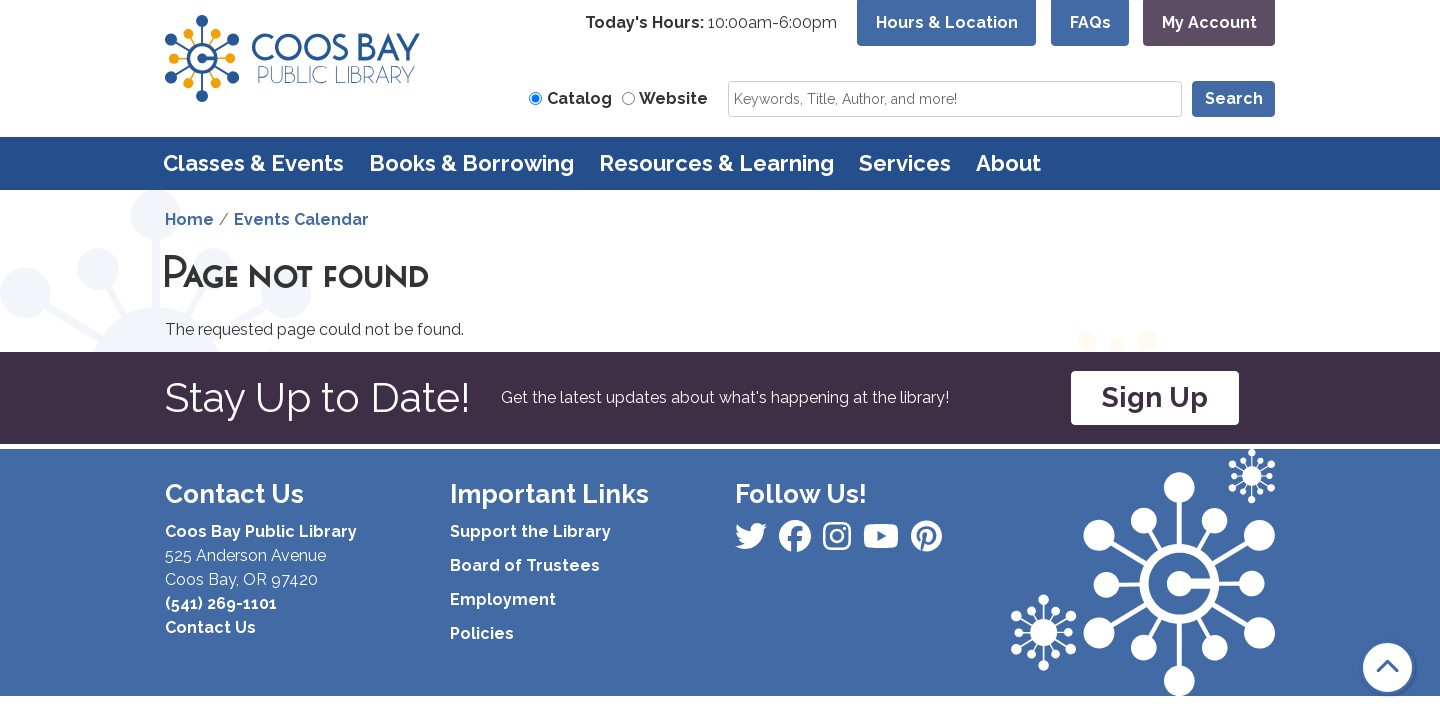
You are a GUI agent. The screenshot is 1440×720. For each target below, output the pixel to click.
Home (189, 219)
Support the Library (530, 531)
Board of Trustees (525, 565)
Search (1234, 98)
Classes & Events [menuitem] (253, 163)
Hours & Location (947, 22)
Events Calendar (301, 219)
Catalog (579, 98)
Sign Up (1155, 397)
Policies (482, 633)
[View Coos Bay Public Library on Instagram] (797, 542)
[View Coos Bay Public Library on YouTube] (926, 542)
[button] (711, 23)
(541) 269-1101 (221, 603)
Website (673, 98)
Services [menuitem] (905, 163)
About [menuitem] (1008, 163)
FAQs (1090, 22)
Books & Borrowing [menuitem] (471, 163)
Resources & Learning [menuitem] (716, 163)
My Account (1209, 22)
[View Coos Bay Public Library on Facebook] (753, 542)
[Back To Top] (1387, 667)
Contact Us (210, 627)
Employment (503, 599)
